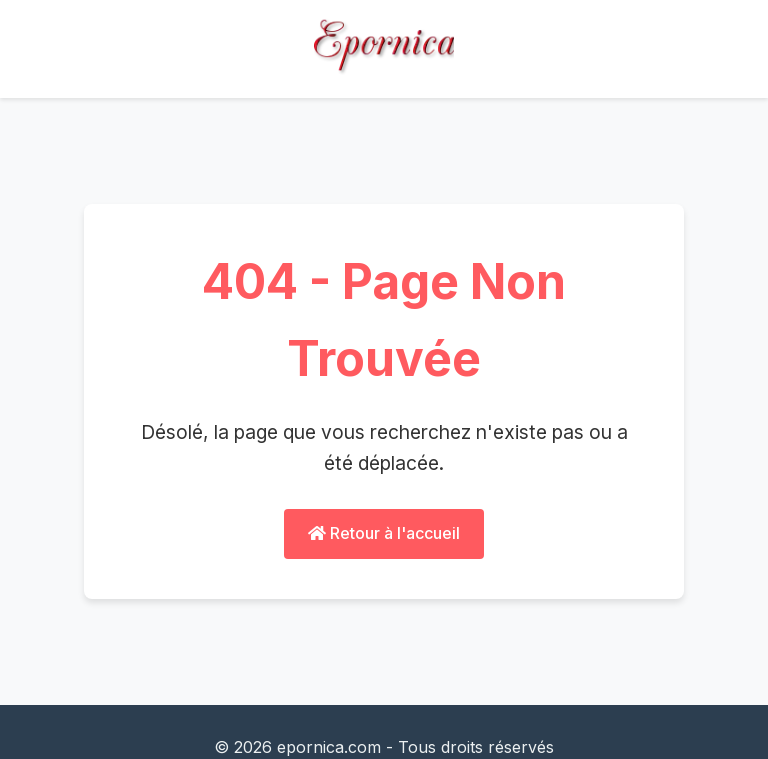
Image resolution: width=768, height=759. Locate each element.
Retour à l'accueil (384, 533)
